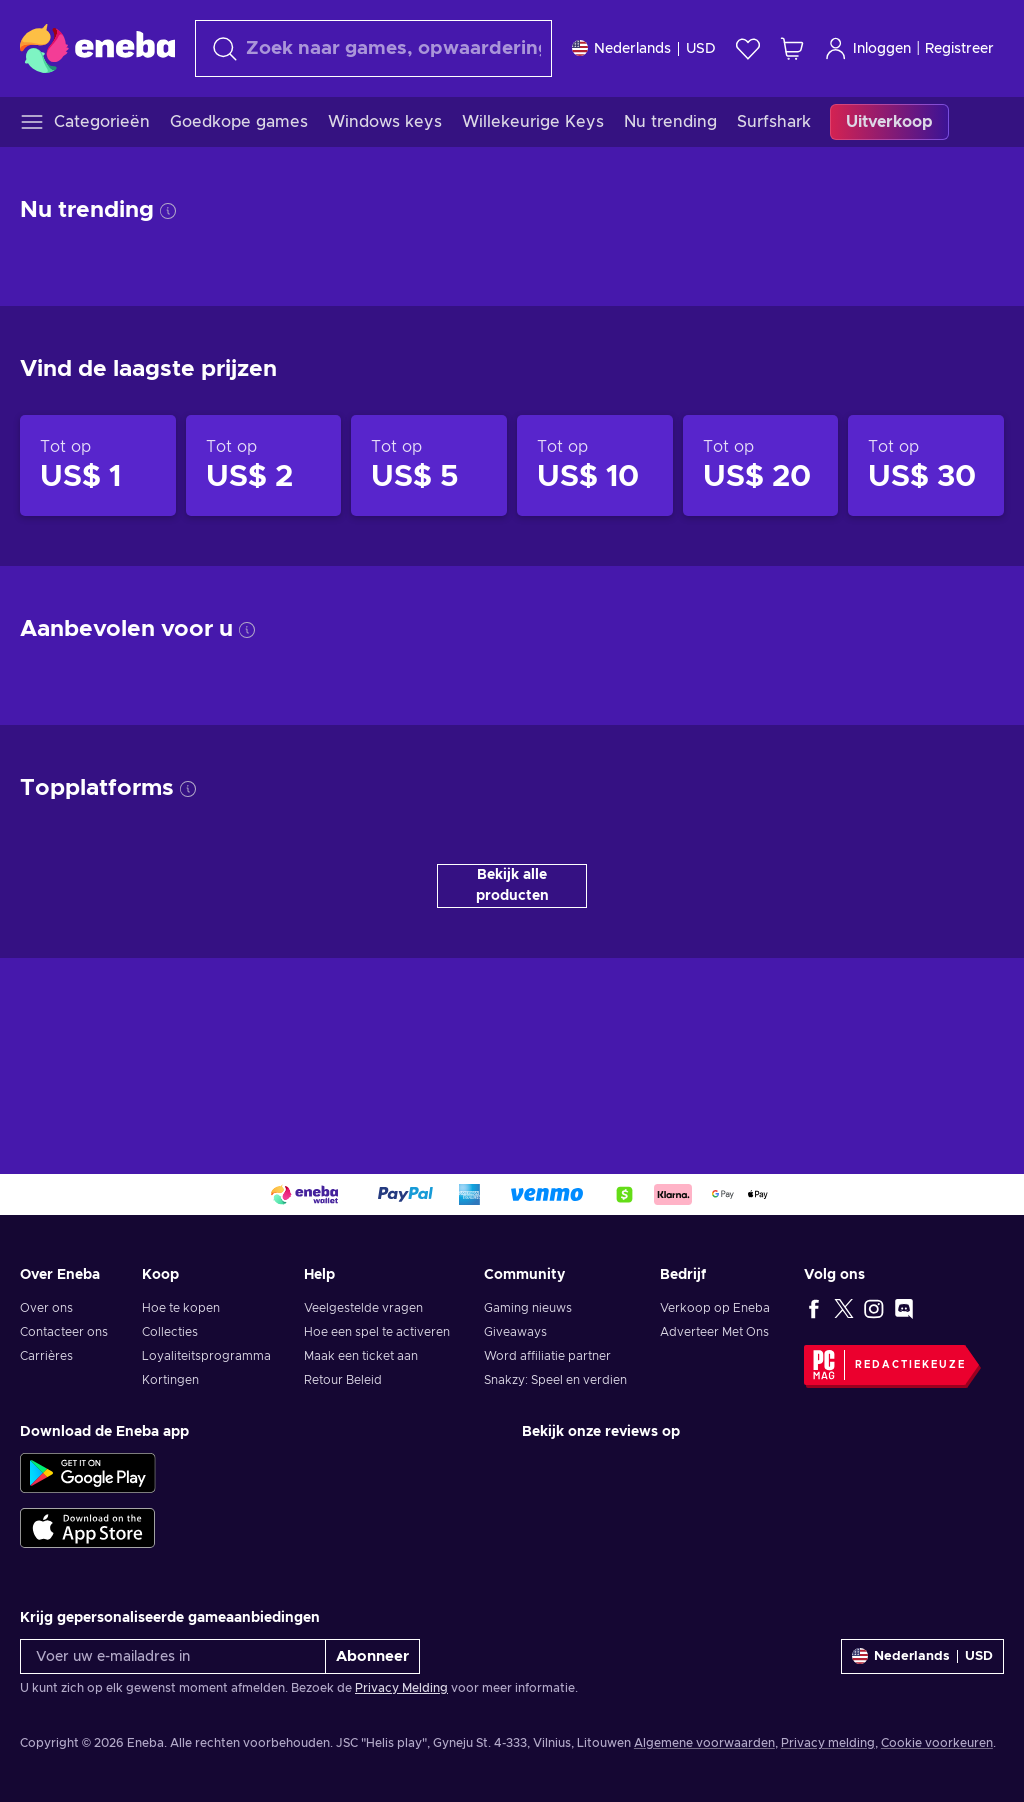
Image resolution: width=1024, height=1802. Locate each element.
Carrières (46, 1356)
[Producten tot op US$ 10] (595, 466)
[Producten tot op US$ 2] (264, 466)
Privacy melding (828, 1743)
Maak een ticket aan (361, 1356)
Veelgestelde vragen (363, 1308)
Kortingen (170, 1380)
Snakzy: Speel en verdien (555, 1380)
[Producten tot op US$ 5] (429, 466)
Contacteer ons (64, 1332)
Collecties (170, 1332)
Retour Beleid (343, 1380)
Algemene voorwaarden (704, 1743)
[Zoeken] (373, 48)
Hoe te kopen (181, 1308)
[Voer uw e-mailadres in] (173, 1656)
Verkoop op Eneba (715, 1308)
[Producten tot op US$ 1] (98, 466)
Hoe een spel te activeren (377, 1332)
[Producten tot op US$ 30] (926, 466)
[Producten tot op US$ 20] (761, 466)
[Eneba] (97, 48)
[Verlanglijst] (748, 48)
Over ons (46, 1308)
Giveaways (515, 1332)
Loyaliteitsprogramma (206, 1356)
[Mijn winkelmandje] (792, 48)
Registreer (959, 49)
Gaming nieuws (528, 1308)
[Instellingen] (644, 48)
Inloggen (867, 48)
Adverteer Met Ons (714, 1332)
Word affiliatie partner (547, 1356)
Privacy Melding (401, 1688)
